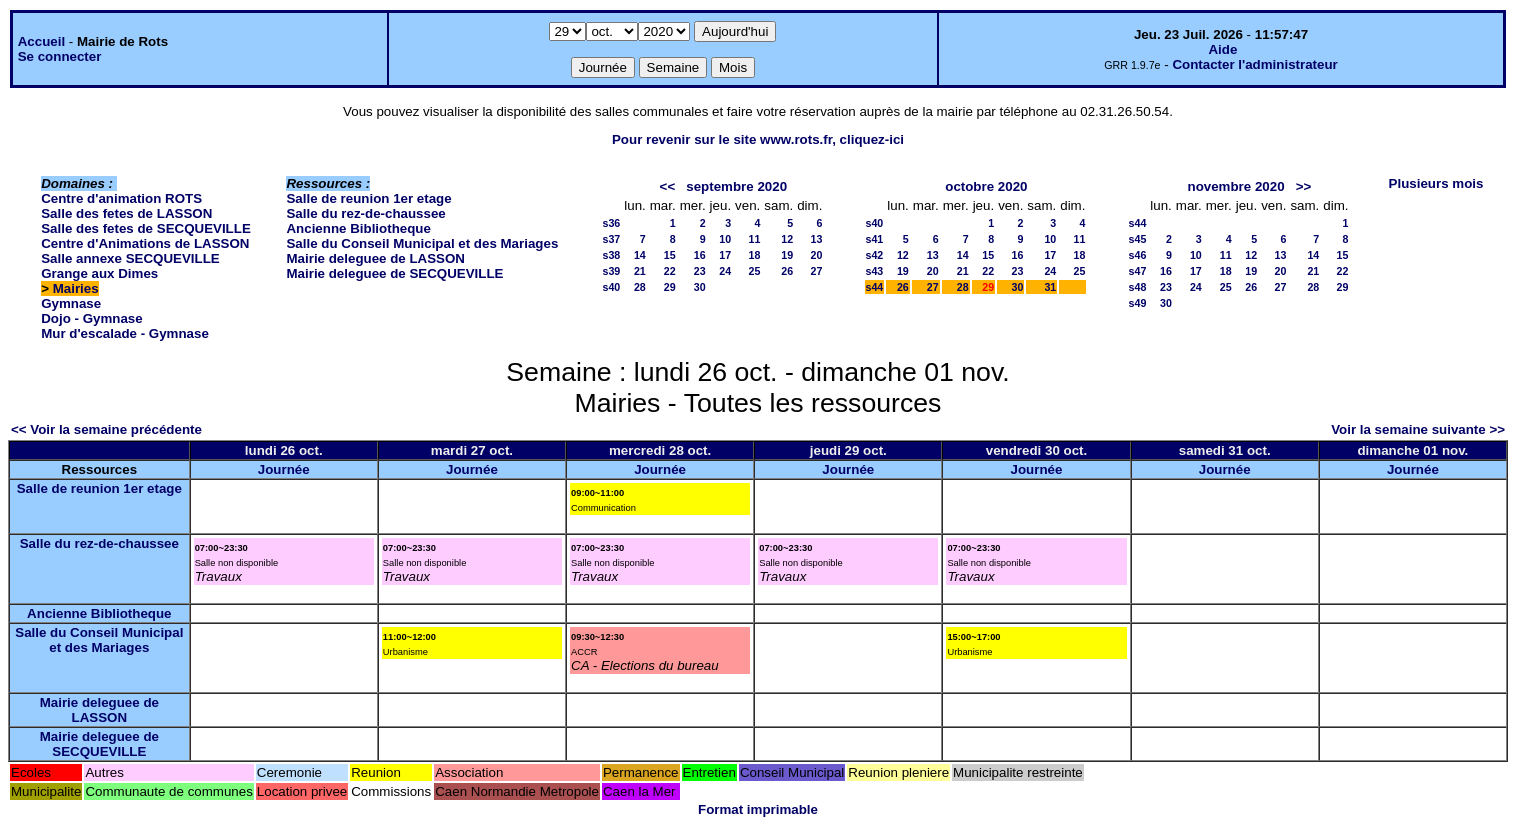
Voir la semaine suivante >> (1418, 429)
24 (725, 271)
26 (787, 271)
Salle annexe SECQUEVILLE (130, 258)
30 (700, 287)
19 (787, 255)
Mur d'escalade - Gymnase (125, 333)
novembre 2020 (1236, 186)
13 (817, 239)
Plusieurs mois (1436, 183)
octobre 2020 (986, 186)
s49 (1138, 303)
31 (1050, 287)
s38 (611, 255)
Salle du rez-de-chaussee (365, 213)
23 (700, 271)
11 (754, 239)
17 (725, 255)
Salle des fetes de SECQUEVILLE (146, 228)
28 (640, 287)
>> (1304, 186)
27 (817, 271)
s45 (1138, 239)
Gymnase (71, 303)
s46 (1138, 255)
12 (787, 239)
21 (640, 271)
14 (640, 255)
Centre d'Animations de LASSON (145, 243)
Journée (284, 469)
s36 (611, 223)
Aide (1222, 49)
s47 (1138, 271)
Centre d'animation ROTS (121, 198)
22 (670, 271)
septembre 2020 (736, 186)
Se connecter (60, 56)
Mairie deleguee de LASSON (375, 258)
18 (754, 255)
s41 (875, 239)
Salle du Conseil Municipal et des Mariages (422, 243)
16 (700, 255)
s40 (611, 287)
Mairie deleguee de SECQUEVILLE (394, 273)
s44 (875, 287)
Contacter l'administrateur (1254, 64)
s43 (875, 271)
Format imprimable (758, 809)
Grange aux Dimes (99, 273)
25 (754, 271)
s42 (875, 255)
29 (670, 287)
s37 (611, 239)
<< (668, 186)
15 (670, 255)
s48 (1138, 287)
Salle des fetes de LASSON (126, 213)
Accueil (41, 41)
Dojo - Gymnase (91, 318)
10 (725, 239)
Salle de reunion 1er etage (368, 198)
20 (817, 255)
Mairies (76, 288)
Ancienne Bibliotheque (358, 228)
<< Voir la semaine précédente (106, 429)
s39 (611, 271)
